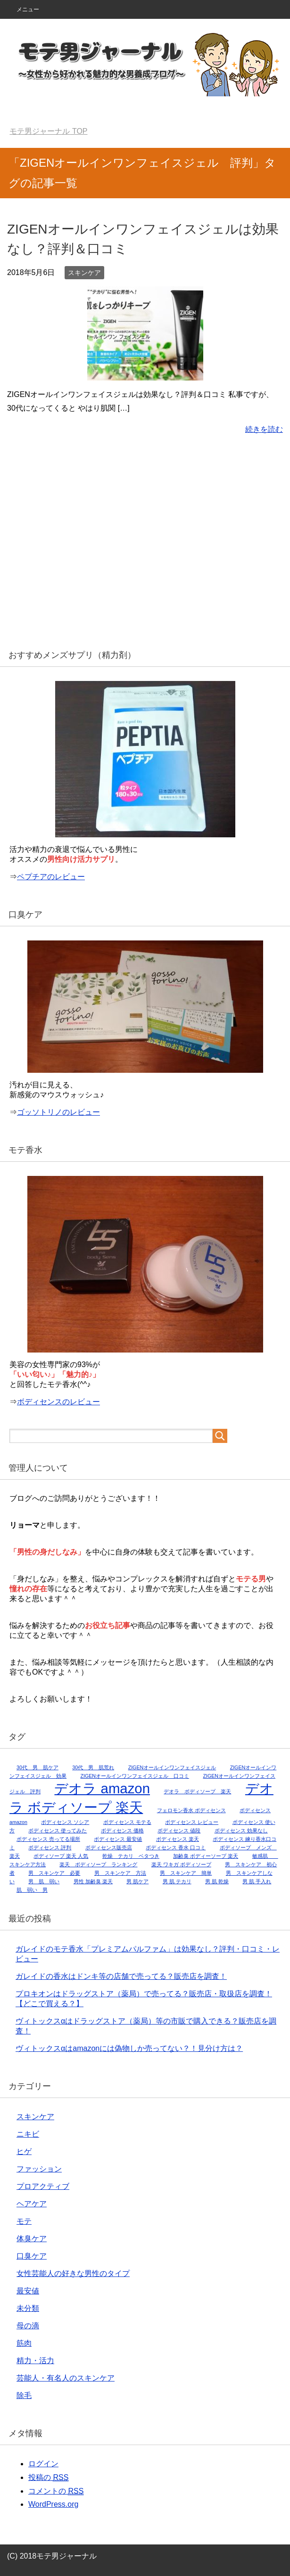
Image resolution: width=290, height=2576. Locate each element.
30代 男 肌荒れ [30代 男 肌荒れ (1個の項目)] (93, 1767)
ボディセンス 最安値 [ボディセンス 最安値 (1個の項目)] (118, 1839)
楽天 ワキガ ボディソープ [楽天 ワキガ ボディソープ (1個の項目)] (181, 1864)
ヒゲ (24, 2151)
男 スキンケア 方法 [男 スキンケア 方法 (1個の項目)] (120, 1873)
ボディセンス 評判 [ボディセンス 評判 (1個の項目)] (49, 1847)
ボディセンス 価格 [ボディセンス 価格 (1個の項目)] (122, 1830)
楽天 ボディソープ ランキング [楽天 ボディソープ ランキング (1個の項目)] (98, 1864)
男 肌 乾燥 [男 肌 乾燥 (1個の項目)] (217, 1881)
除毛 (24, 2395)
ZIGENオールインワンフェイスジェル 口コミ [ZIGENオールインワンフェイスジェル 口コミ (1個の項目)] (134, 1776)
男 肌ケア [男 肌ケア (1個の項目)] (137, 1881)
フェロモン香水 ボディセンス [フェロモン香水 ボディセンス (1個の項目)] (191, 1810)
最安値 (28, 2291)
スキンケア (84, 272)
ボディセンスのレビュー (58, 1402)
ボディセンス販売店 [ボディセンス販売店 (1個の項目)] (108, 1847)
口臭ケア (32, 2256)
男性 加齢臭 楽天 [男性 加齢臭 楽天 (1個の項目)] (93, 1881)
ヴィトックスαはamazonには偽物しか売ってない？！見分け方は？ (129, 2048)
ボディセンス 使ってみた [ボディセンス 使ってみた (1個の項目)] (57, 1830)
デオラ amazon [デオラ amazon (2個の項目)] (102, 1788)
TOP (48, 131)
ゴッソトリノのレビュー (58, 1112)
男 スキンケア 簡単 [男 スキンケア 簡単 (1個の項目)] (186, 1873)
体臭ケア (32, 2239)
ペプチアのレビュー (51, 877)
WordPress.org (53, 2504)
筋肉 (24, 2343)
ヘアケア (32, 2204)
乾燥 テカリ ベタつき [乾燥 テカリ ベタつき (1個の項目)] (130, 1856)
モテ (24, 2221)
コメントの (55, 2491)
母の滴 (28, 2326)
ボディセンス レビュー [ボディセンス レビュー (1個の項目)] (191, 1822)
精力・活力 (35, 2361)
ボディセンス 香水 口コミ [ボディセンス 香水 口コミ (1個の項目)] (176, 1847)
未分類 (28, 2308)
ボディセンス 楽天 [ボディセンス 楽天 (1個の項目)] (177, 1839)
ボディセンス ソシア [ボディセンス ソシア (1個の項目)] (65, 1822)
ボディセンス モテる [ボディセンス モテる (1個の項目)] (127, 1822)
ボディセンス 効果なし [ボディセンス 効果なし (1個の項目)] (241, 1830)
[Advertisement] (145, 548)
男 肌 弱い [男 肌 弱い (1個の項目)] (43, 1881)
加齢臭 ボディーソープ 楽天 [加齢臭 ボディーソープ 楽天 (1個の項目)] (205, 1856)
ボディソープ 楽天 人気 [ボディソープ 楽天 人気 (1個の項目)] (60, 1856)
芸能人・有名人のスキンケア (66, 2378)
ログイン (43, 2464)
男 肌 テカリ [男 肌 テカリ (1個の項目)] (177, 1881)
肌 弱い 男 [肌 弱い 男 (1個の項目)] (32, 1890)
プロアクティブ (43, 2186)
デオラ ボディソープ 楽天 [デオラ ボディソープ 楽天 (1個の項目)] (197, 1791)
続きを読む (264, 429)
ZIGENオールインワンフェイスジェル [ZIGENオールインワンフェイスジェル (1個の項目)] (172, 1767)
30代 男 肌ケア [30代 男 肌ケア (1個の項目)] (37, 1767)
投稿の (48, 2477)
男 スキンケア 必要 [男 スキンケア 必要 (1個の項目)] (54, 1873)
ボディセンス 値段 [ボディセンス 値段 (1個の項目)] (178, 1830)
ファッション (39, 2169)
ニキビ (28, 2134)
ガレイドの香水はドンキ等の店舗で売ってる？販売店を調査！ (121, 1976)
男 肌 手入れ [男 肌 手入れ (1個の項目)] (256, 1881)
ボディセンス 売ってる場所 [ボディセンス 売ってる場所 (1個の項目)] (48, 1839)
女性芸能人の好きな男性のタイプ (73, 2273)
